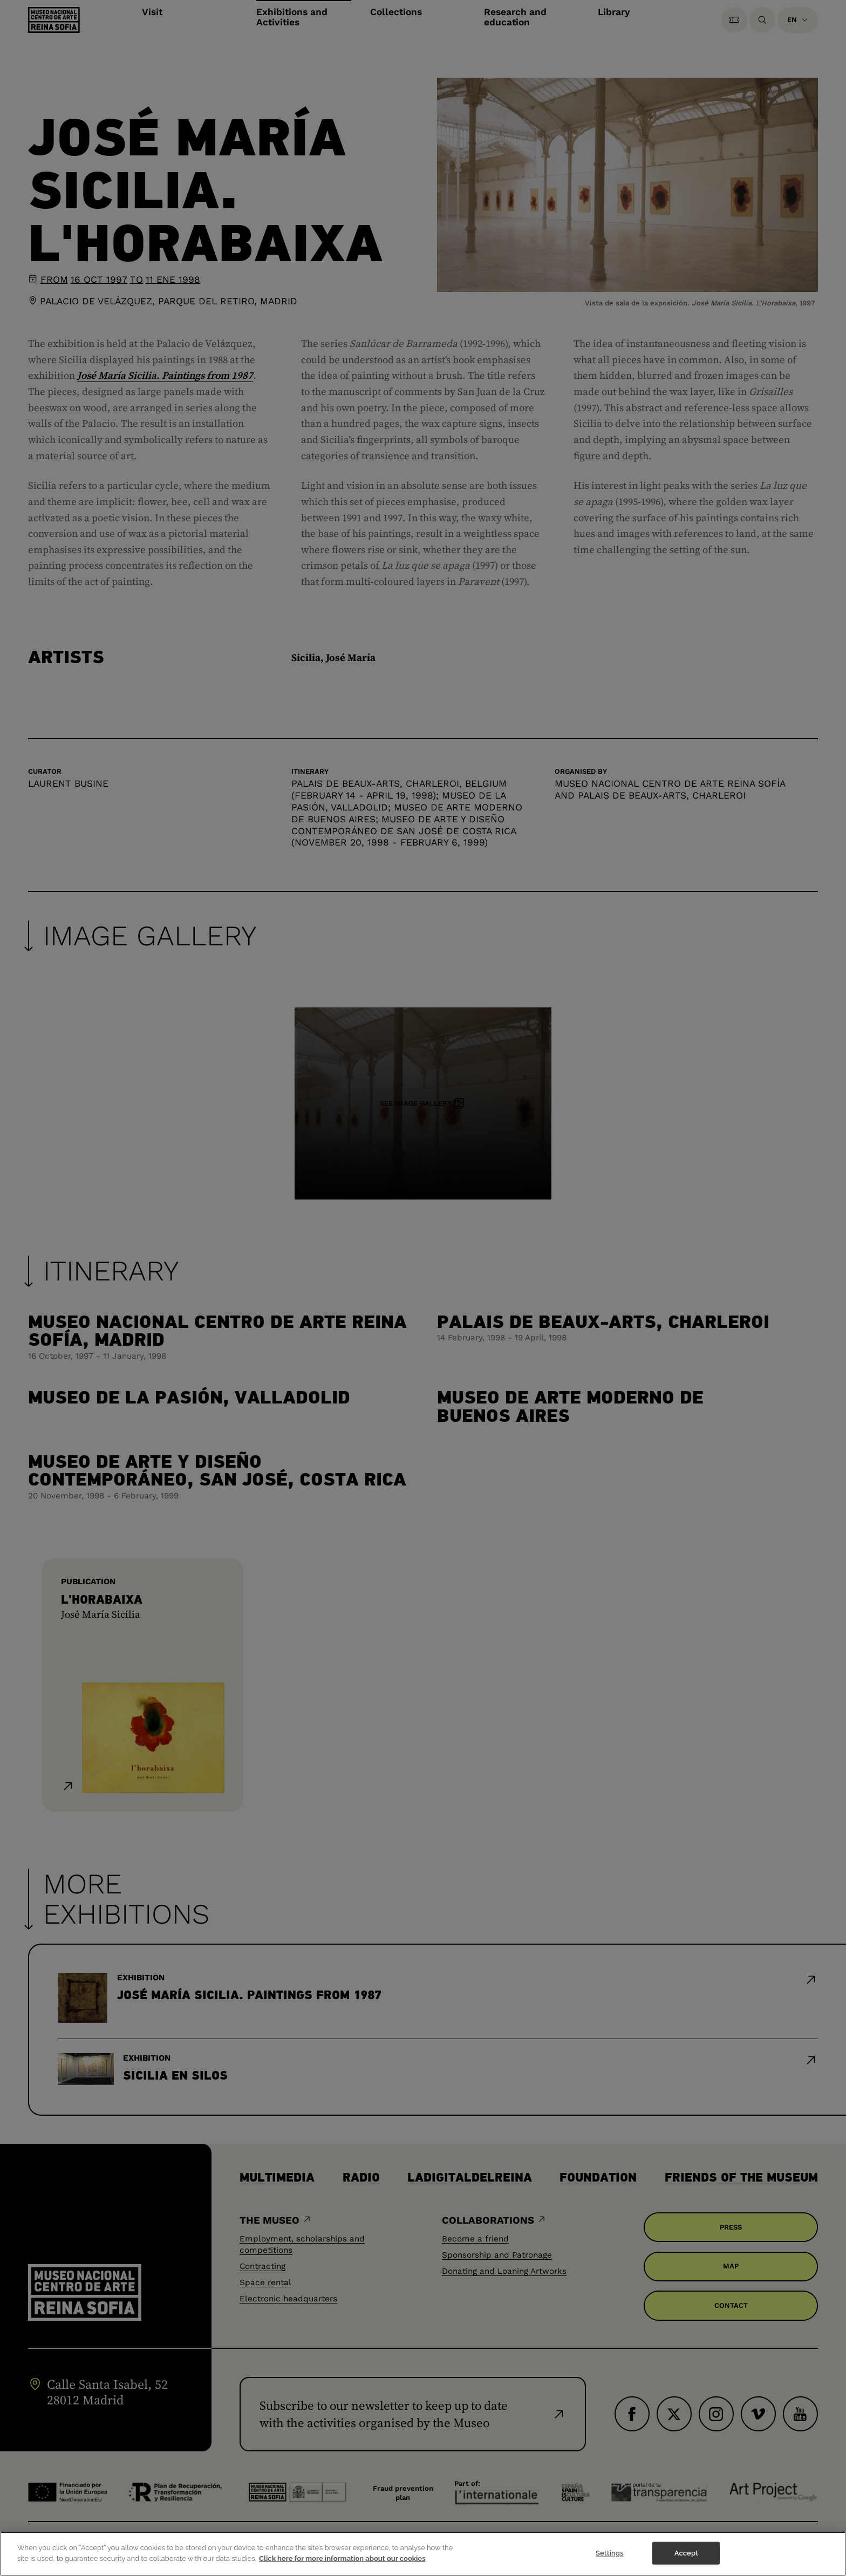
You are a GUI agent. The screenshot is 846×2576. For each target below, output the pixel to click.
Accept (686, 2563)
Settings (610, 2563)
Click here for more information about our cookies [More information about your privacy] (342, 2569)
